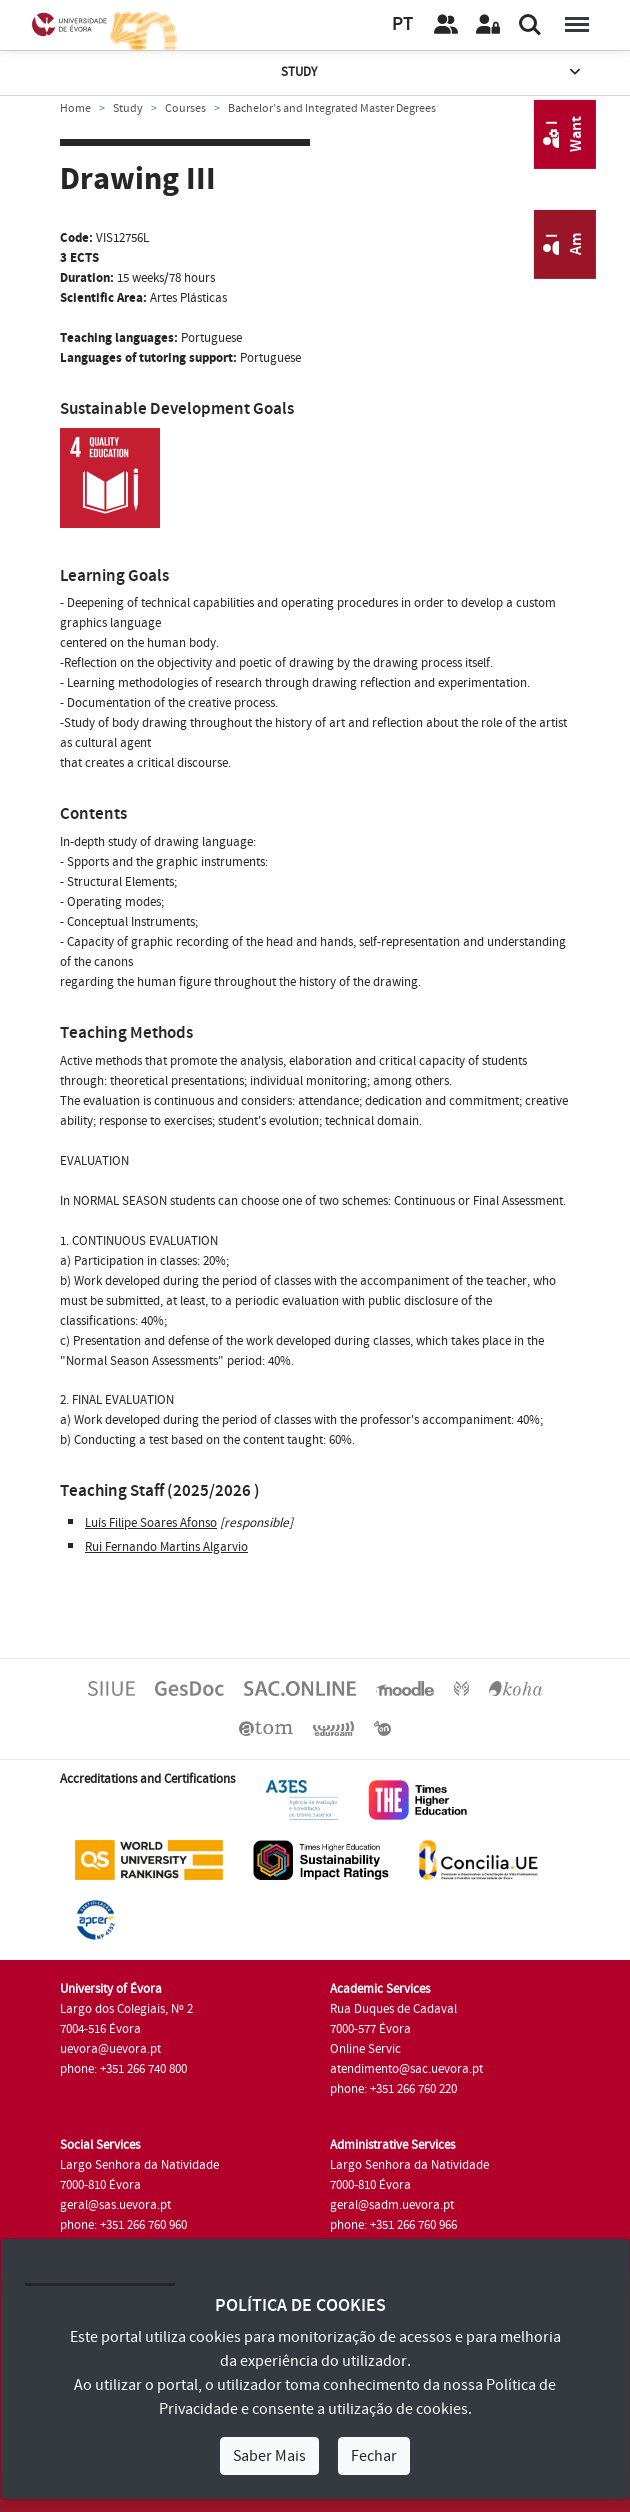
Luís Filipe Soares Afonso (151, 1523)
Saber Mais (269, 2456)
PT (402, 24)
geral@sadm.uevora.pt (392, 2205)
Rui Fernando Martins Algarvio (166, 1547)
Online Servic (365, 2049)
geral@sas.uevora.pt (115, 2205)
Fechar (374, 2456)
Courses (185, 108)
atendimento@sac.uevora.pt (406, 2069)
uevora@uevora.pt (110, 2049)
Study (432, 72)
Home (75, 108)
